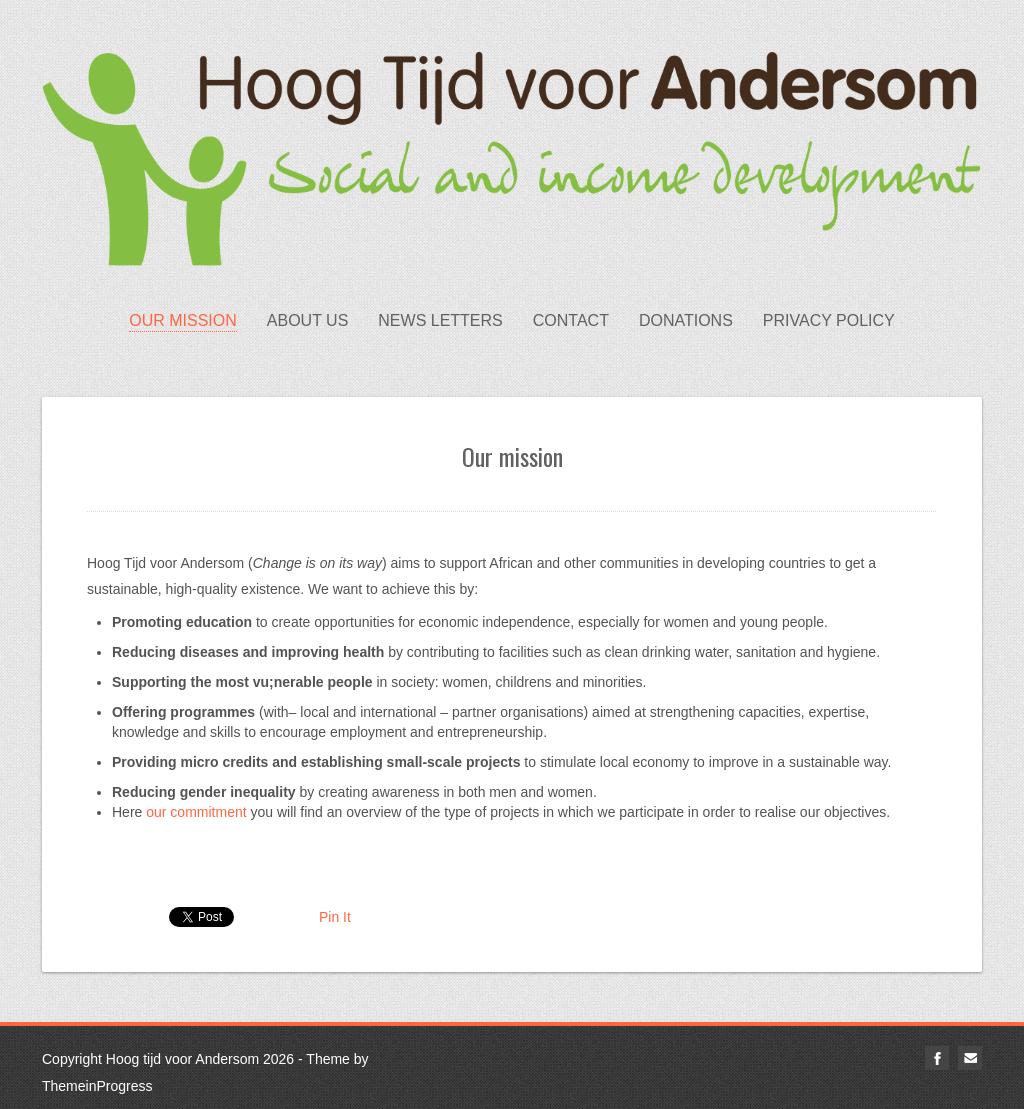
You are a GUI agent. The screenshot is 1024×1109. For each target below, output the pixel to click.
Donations (686, 320)
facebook (937, 1058)
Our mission (183, 320)
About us (308, 320)
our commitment (196, 812)
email (970, 1058)
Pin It (335, 917)
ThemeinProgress (97, 1086)
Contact (571, 320)
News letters (440, 320)
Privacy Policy (829, 320)
